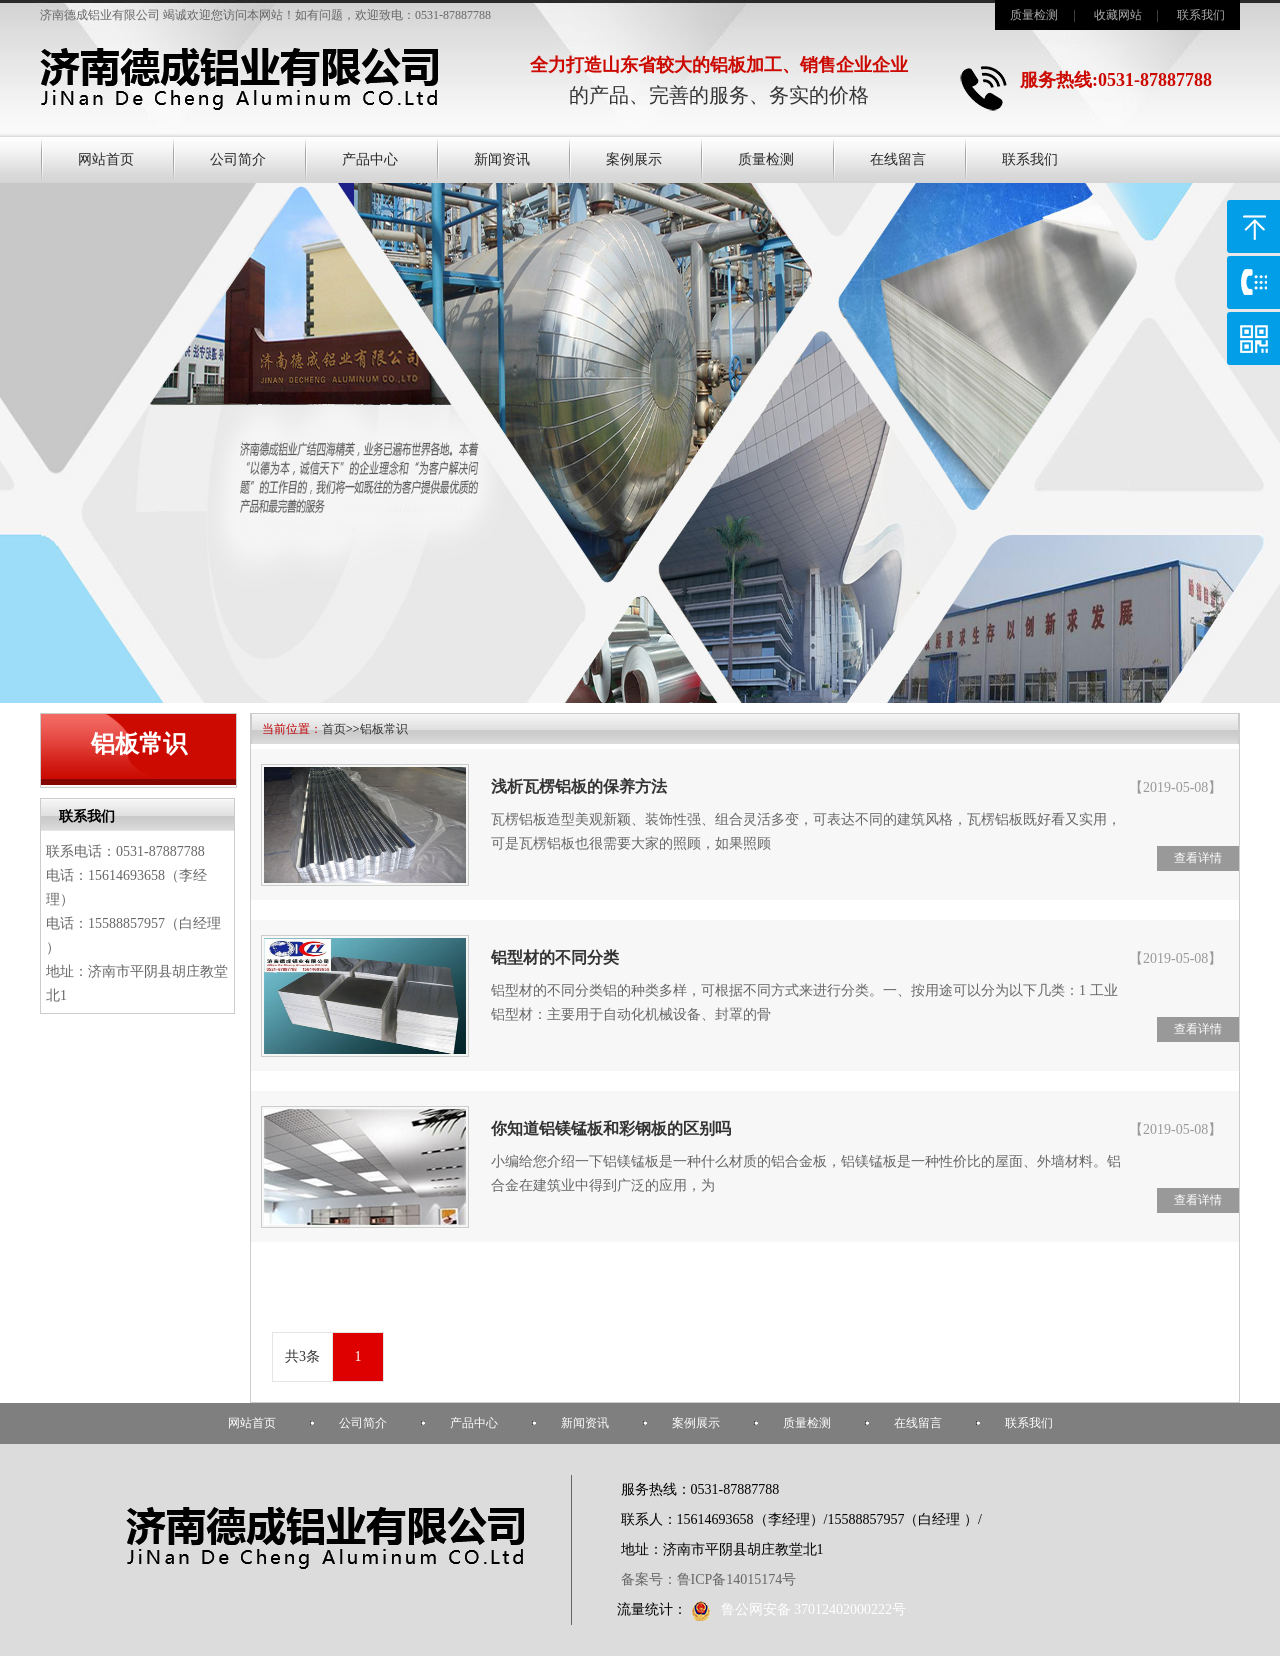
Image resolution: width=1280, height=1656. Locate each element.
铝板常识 (384, 729)
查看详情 (1198, 858)
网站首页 (106, 159)
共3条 (302, 1356)
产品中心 (370, 159)
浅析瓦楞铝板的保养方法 (579, 786)
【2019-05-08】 (1175, 787)
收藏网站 (1118, 15)
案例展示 (634, 159)
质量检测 (1034, 15)
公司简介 (238, 159)
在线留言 (898, 159)
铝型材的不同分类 (555, 957)
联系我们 (1201, 15)
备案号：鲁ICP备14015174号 (709, 1579)
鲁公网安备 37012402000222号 (799, 1609)
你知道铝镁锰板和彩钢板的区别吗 (611, 1128)
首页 (334, 729)
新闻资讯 (502, 159)
